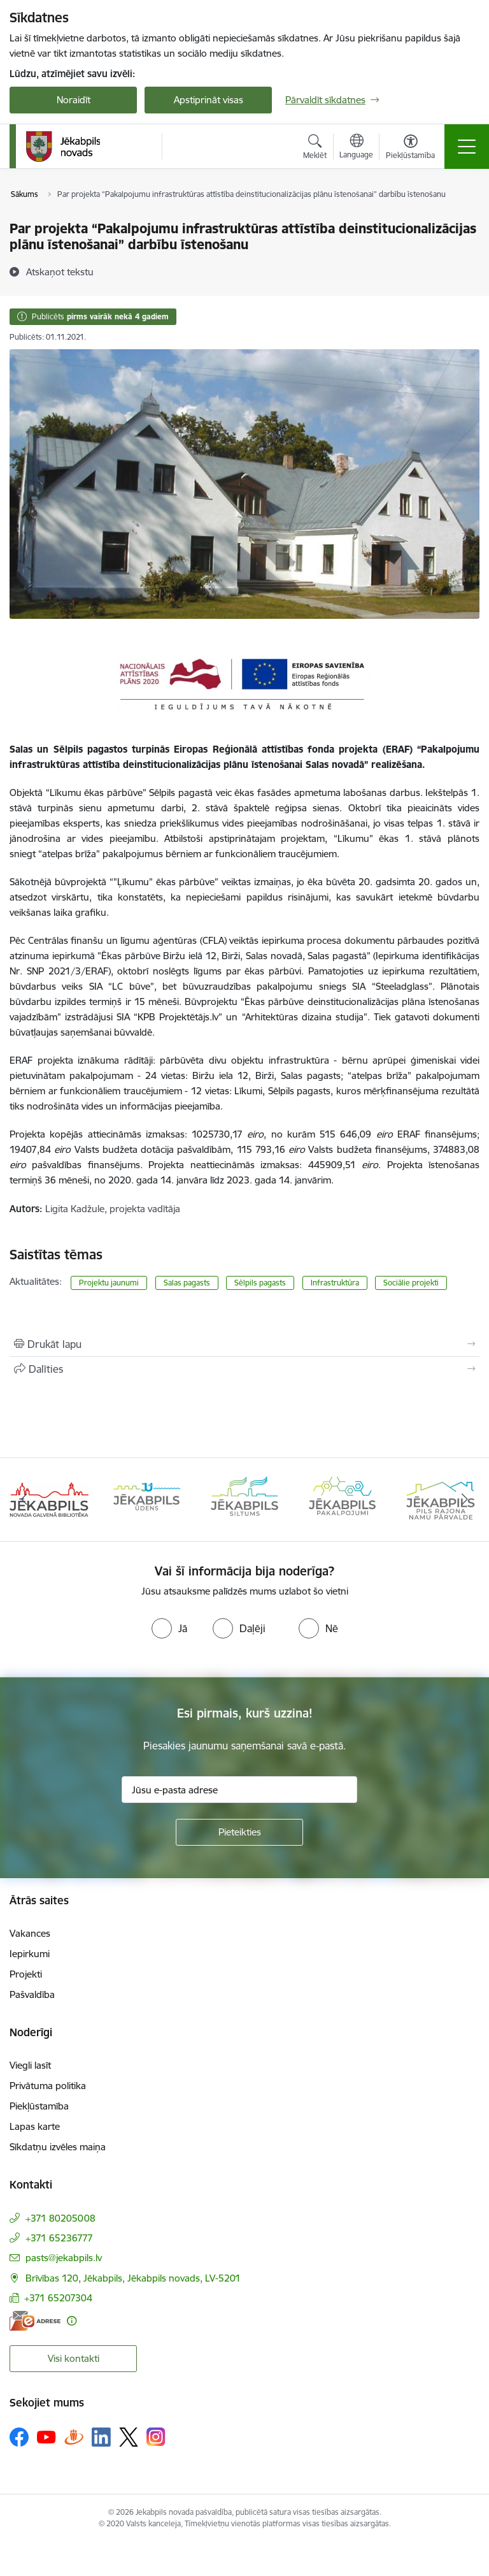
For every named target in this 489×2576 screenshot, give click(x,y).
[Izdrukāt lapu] (244, 1344)
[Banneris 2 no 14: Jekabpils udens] (147, 1499)
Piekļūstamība (39, 2106)
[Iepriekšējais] (24, 1499)
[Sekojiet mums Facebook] (19, 2437)
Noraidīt (73, 100)
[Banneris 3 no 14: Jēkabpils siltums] (244, 1499)
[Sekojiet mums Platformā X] (128, 2437)
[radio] (169, 1628)
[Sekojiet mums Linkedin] (101, 2437)
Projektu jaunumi (109, 1282)
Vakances (30, 1933)
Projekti (26, 1974)
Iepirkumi (30, 1954)
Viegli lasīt (30, 2065)
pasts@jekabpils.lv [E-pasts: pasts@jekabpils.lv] (63, 2258)
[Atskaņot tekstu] (60, 271)
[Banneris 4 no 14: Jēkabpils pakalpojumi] (342, 1499)
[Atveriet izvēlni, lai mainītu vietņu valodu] (356, 148)
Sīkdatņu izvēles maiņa (58, 2147)
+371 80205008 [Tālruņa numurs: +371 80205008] (60, 2218)
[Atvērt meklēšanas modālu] (315, 148)
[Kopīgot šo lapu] (244, 1369)
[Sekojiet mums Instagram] (156, 2437)
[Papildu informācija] (71, 2321)
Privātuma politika (48, 2086)
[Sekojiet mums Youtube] (46, 2436)
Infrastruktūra (335, 1282)
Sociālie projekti (411, 1282)
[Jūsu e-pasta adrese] (239, 1789)
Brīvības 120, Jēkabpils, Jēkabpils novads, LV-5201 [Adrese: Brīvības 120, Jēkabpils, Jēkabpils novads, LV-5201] (133, 2278)
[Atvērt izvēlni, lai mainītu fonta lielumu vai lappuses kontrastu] (410, 148)
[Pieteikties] (239, 1832)
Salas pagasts (187, 1282)
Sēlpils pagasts (260, 1282)
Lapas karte (35, 2126)
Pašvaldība (32, 1994)
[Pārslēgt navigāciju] (466, 146)
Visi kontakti (73, 2358)
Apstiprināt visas (208, 100)
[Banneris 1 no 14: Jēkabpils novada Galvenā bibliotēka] (49, 1499)
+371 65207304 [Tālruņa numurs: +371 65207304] (58, 2298)
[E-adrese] (35, 2320)
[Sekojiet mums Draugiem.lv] (73, 2437)
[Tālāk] (464, 1499)
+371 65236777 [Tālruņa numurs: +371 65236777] (59, 2238)
